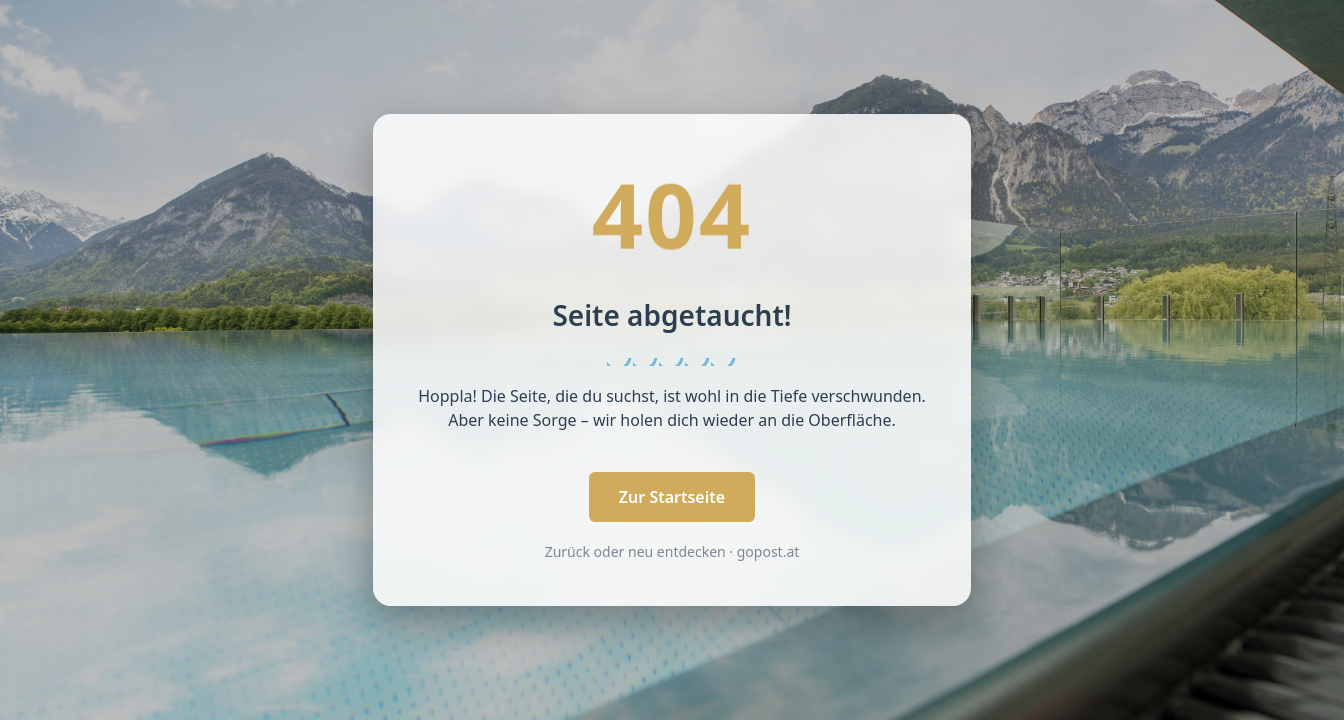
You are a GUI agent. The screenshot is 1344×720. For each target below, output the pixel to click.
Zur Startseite (672, 497)
